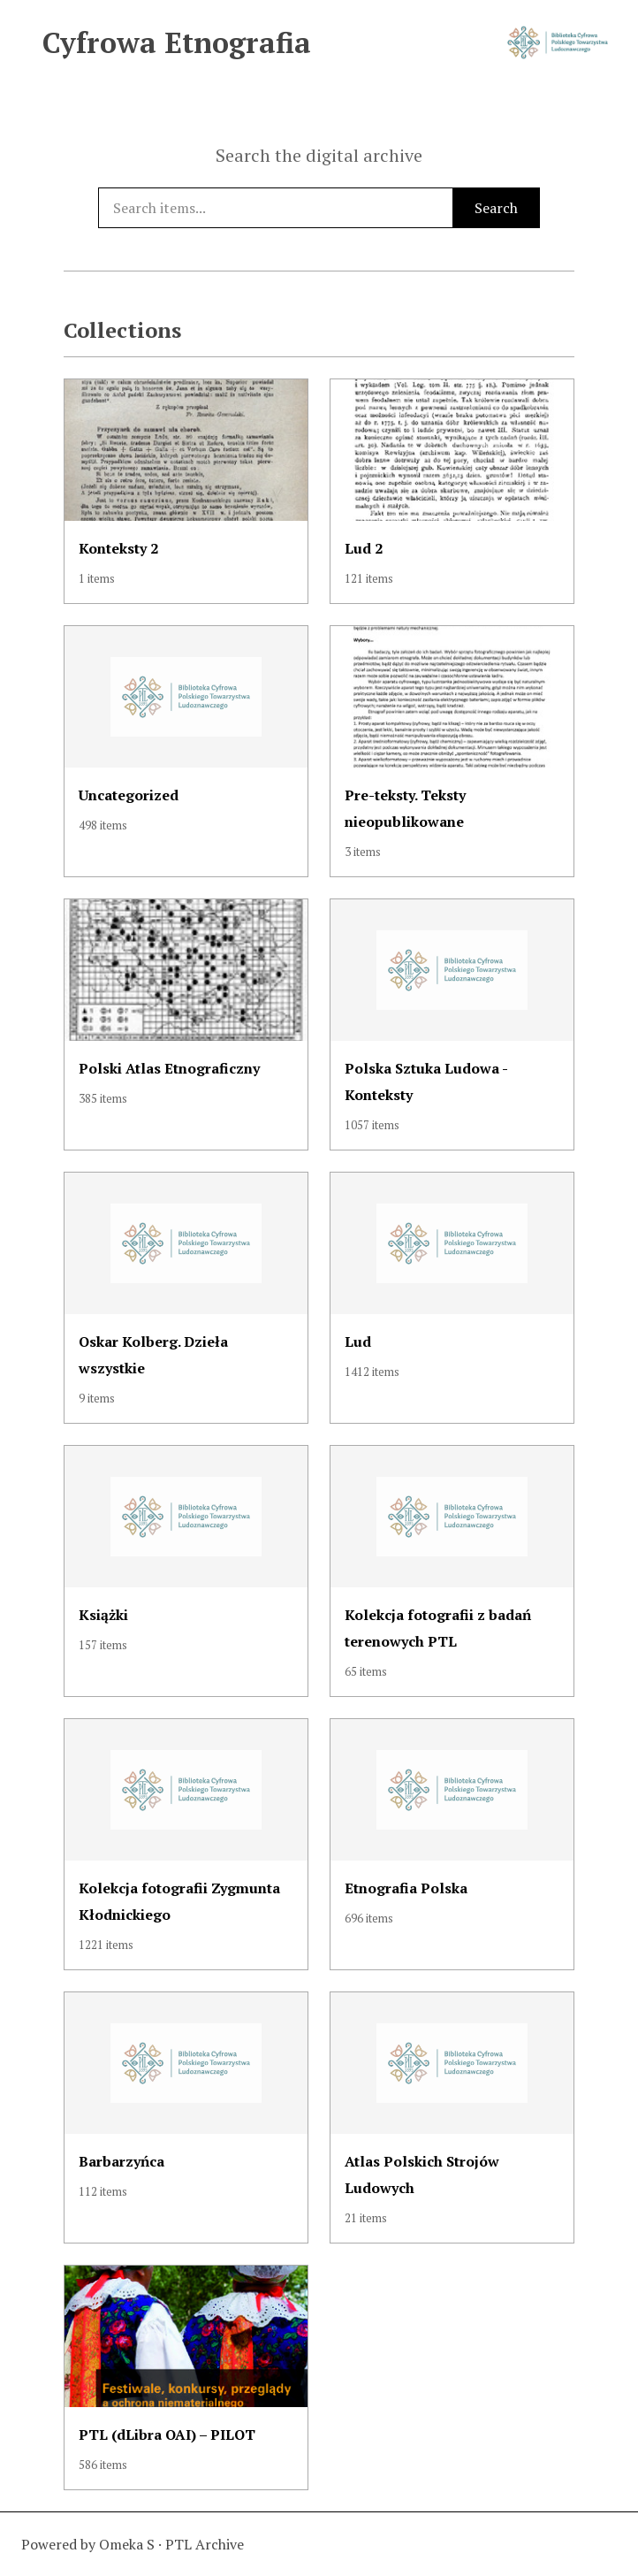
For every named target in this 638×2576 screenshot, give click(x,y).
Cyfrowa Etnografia (176, 42)
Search (496, 208)
